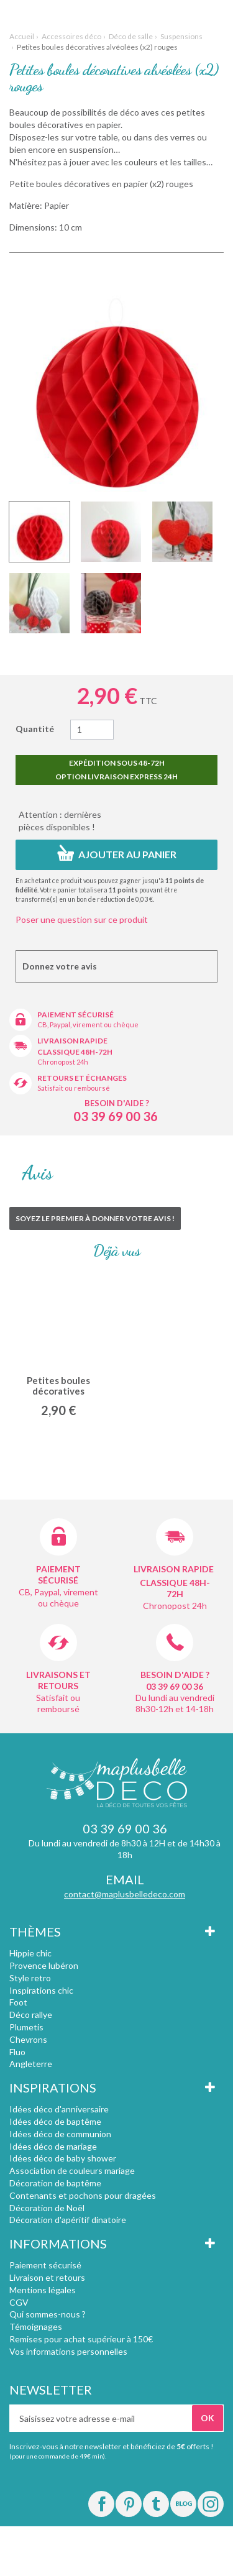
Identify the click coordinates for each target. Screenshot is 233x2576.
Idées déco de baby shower (62, 2158)
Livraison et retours (47, 2277)
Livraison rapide (72, 1040)
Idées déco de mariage (53, 2146)
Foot (18, 2002)
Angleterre (30, 2063)
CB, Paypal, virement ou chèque (88, 1024)
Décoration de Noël (47, 2207)
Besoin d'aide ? (117, 1103)
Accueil (21, 36)
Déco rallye (30, 2014)
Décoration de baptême (55, 2183)
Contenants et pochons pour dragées (82, 2195)
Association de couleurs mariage (72, 2170)
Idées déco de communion (60, 2134)
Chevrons (28, 2039)
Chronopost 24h (62, 1062)
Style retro (30, 1978)
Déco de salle (131, 36)
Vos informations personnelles (68, 2351)
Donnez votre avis (59, 966)
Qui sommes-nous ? (47, 2314)
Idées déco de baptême (55, 2121)
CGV (19, 2302)
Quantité (35, 728)
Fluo (17, 2052)
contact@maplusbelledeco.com (124, 1894)
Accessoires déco (71, 36)
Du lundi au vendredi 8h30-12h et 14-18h (174, 1703)
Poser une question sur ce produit (82, 919)
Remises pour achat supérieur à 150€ (81, 2339)
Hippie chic (30, 1953)
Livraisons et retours (58, 1680)
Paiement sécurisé (75, 1014)
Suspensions (181, 36)
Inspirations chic (41, 1990)
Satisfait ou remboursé (73, 1088)
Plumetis (26, 2027)
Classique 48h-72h (74, 1052)
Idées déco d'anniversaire (59, 2109)
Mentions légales (42, 2290)
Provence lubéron (43, 1965)
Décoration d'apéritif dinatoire (67, 2219)
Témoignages (35, 2326)
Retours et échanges (82, 1078)
